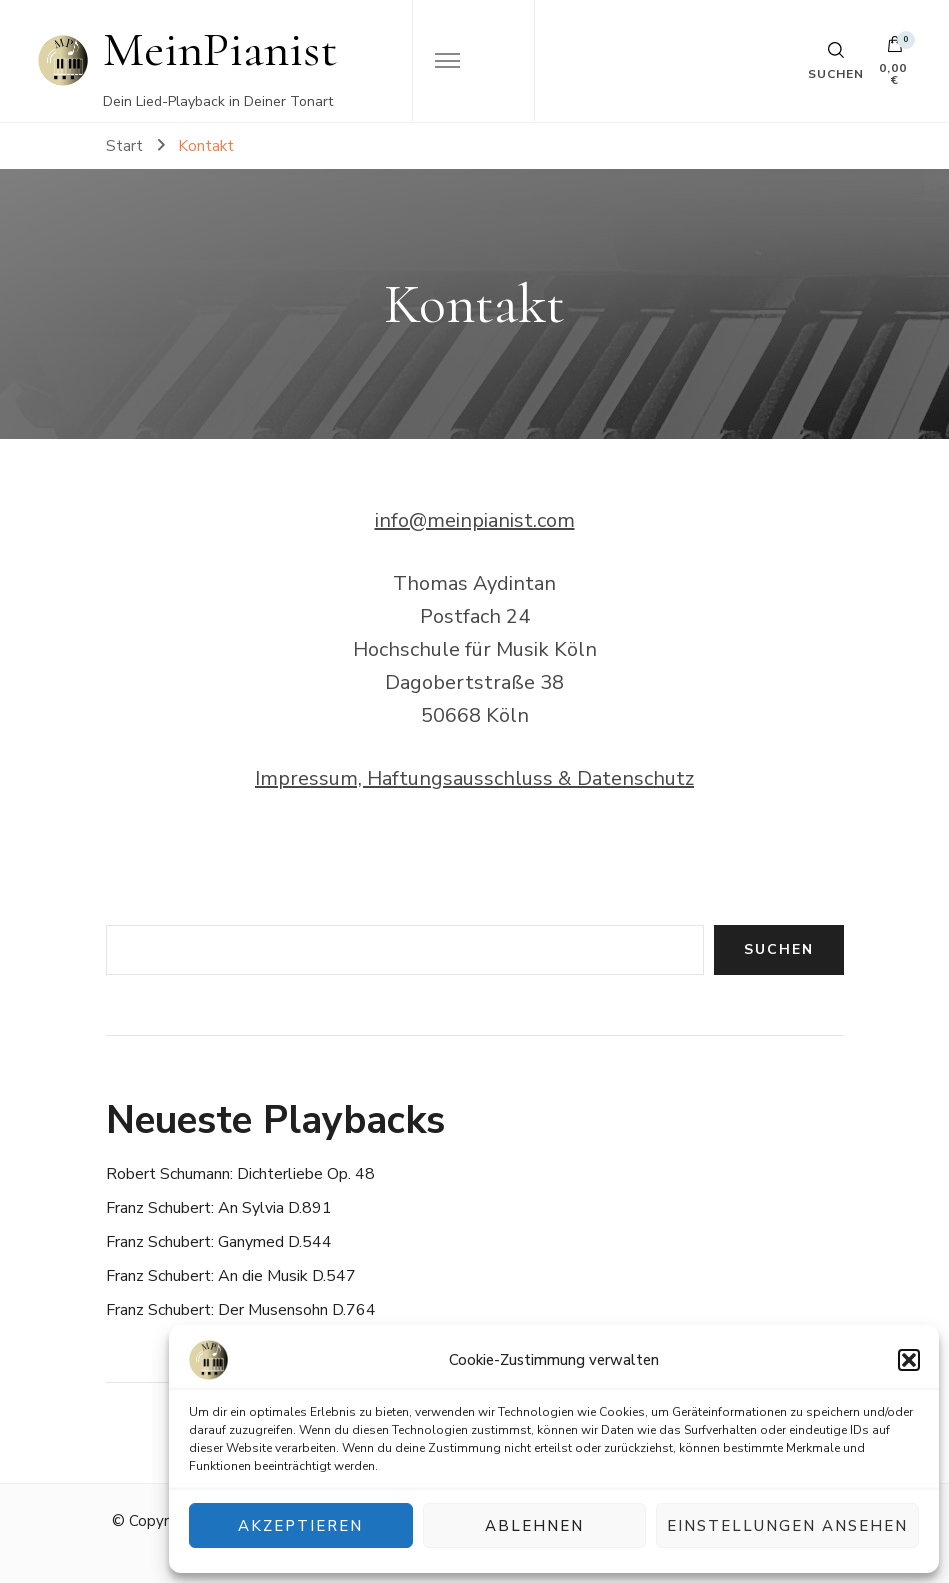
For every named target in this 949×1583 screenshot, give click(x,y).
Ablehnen (534, 1526)
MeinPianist (220, 49)
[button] (909, 1360)
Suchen (779, 949)
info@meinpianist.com (475, 520)
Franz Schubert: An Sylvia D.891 (219, 1208)
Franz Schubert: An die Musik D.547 (231, 1276)
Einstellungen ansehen (787, 1526)
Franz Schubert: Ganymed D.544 (219, 1242)
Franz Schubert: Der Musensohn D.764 (241, 1310)
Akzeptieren (300, 1526)
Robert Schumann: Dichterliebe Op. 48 (240, 1174)
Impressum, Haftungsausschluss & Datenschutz (474, 778)
